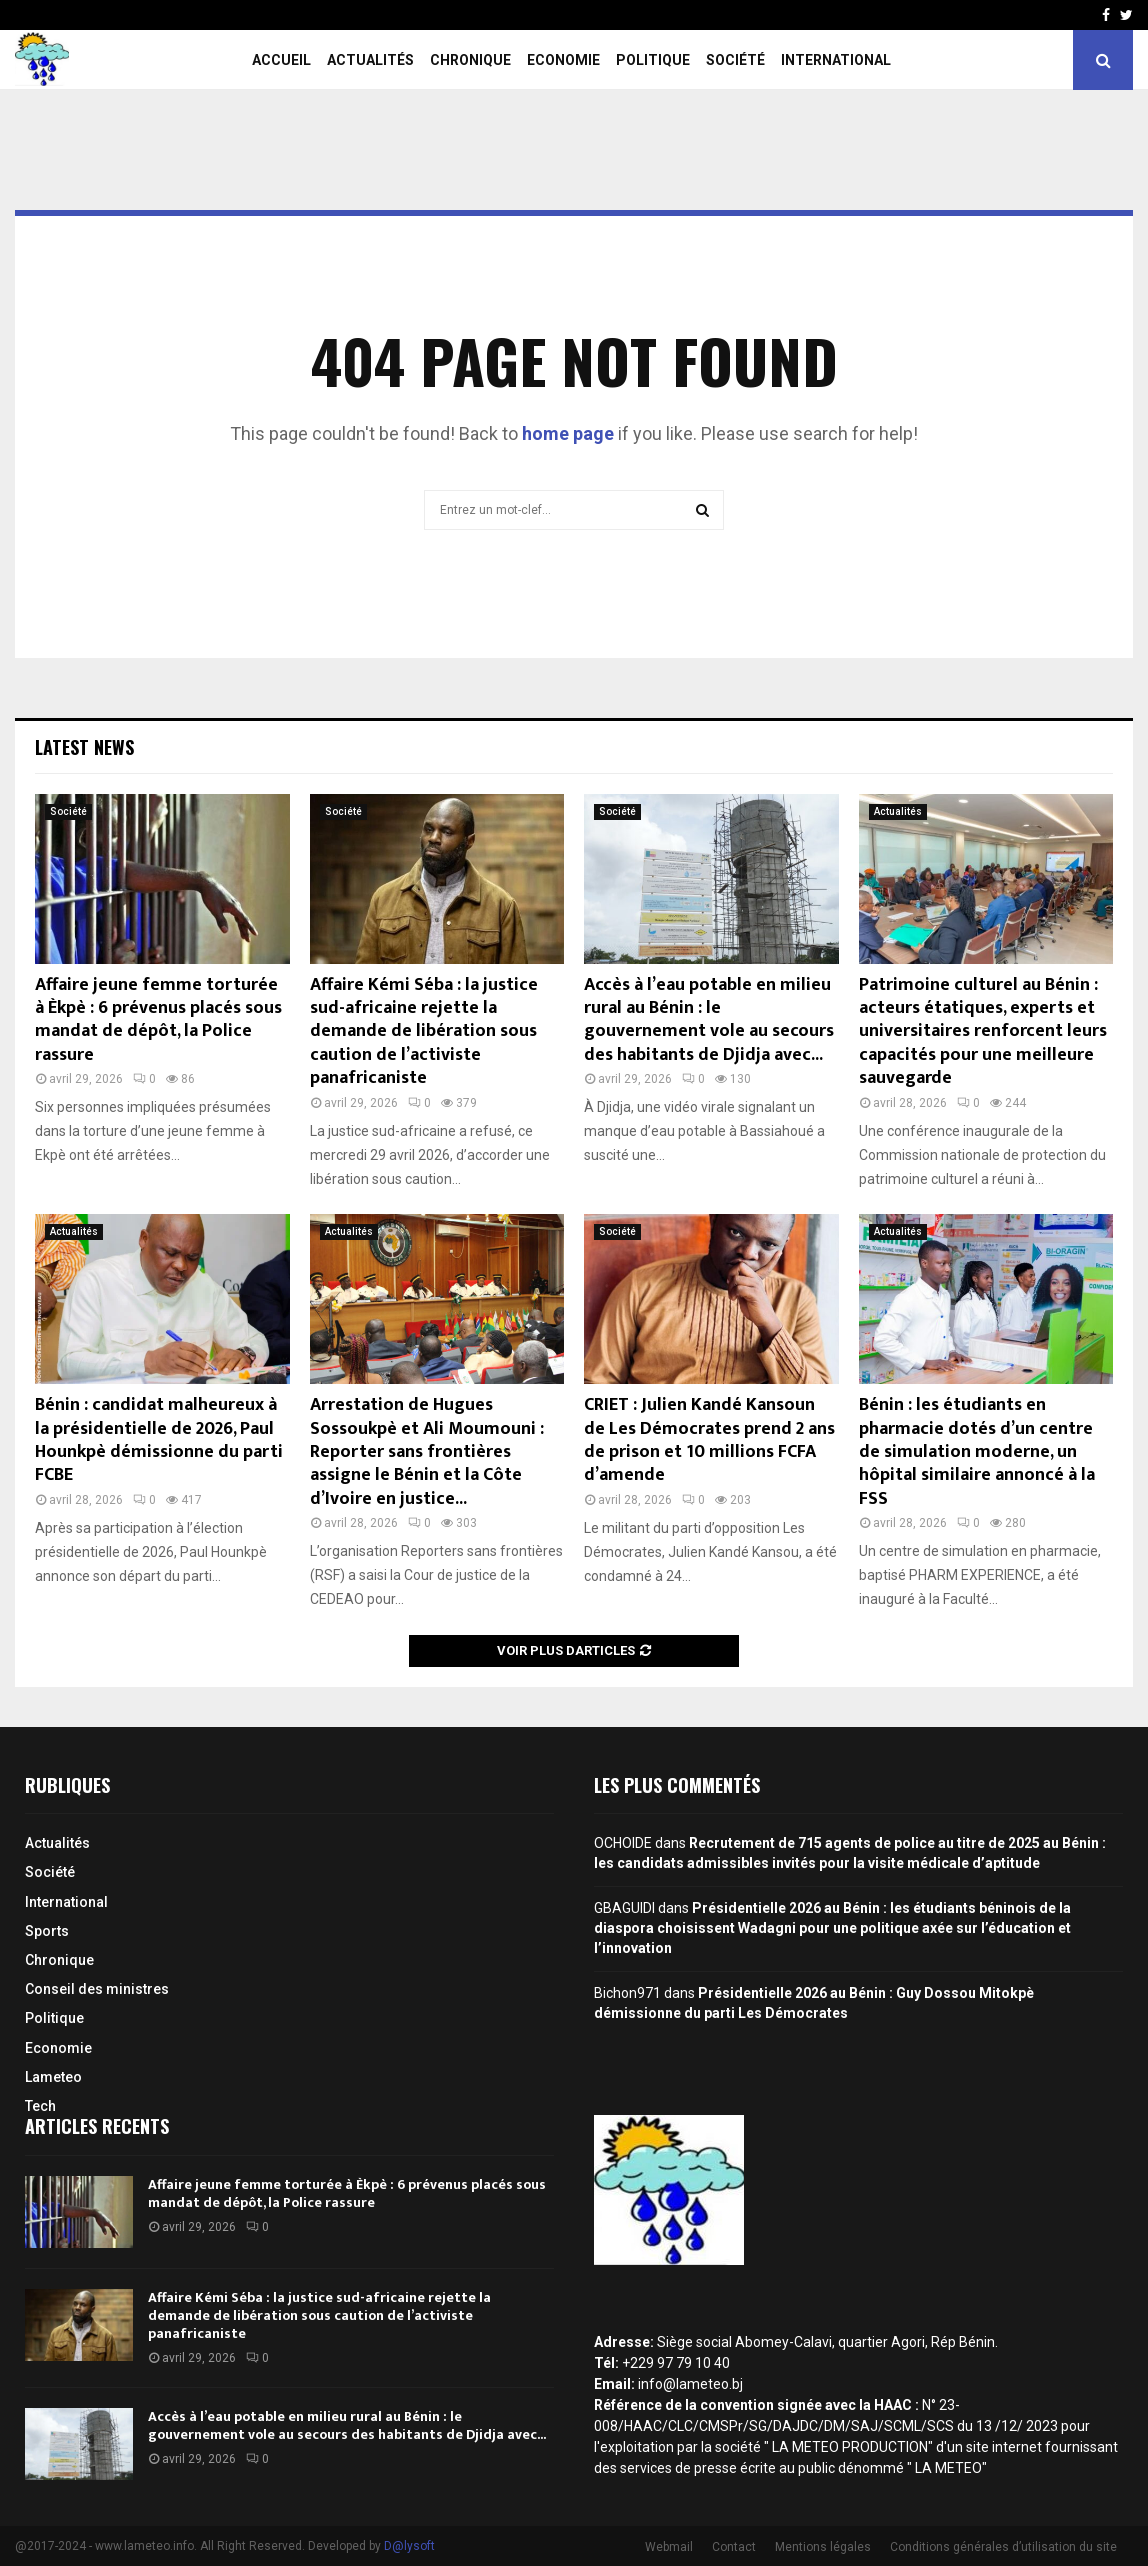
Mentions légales (823, 2547)
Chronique (470, 60)
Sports (47, 1931)
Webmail (669, 2547)
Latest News (84, 747)
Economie (563, 60)
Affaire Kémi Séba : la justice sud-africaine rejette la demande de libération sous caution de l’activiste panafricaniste (424, 1032)
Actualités (370, 60)
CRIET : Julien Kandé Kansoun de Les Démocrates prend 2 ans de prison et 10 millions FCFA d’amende (709, 1440)
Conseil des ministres (97, 1989)
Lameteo (53, 2077)
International (836, 60)
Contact (734, 2547)
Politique (653, 60)
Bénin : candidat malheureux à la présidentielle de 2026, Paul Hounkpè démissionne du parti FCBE (159, 1440)
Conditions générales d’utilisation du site (1003, 2547)
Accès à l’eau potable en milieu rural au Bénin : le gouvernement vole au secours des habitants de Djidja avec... (709, 1020)
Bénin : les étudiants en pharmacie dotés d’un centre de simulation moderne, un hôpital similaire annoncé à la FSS (977, 1452)
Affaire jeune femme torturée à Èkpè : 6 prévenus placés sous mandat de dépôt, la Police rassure (158, 1020)
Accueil (281, 60)
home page (568, 433)
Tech (40, 2106)
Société (735, 60)
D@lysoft (409, 2546)
